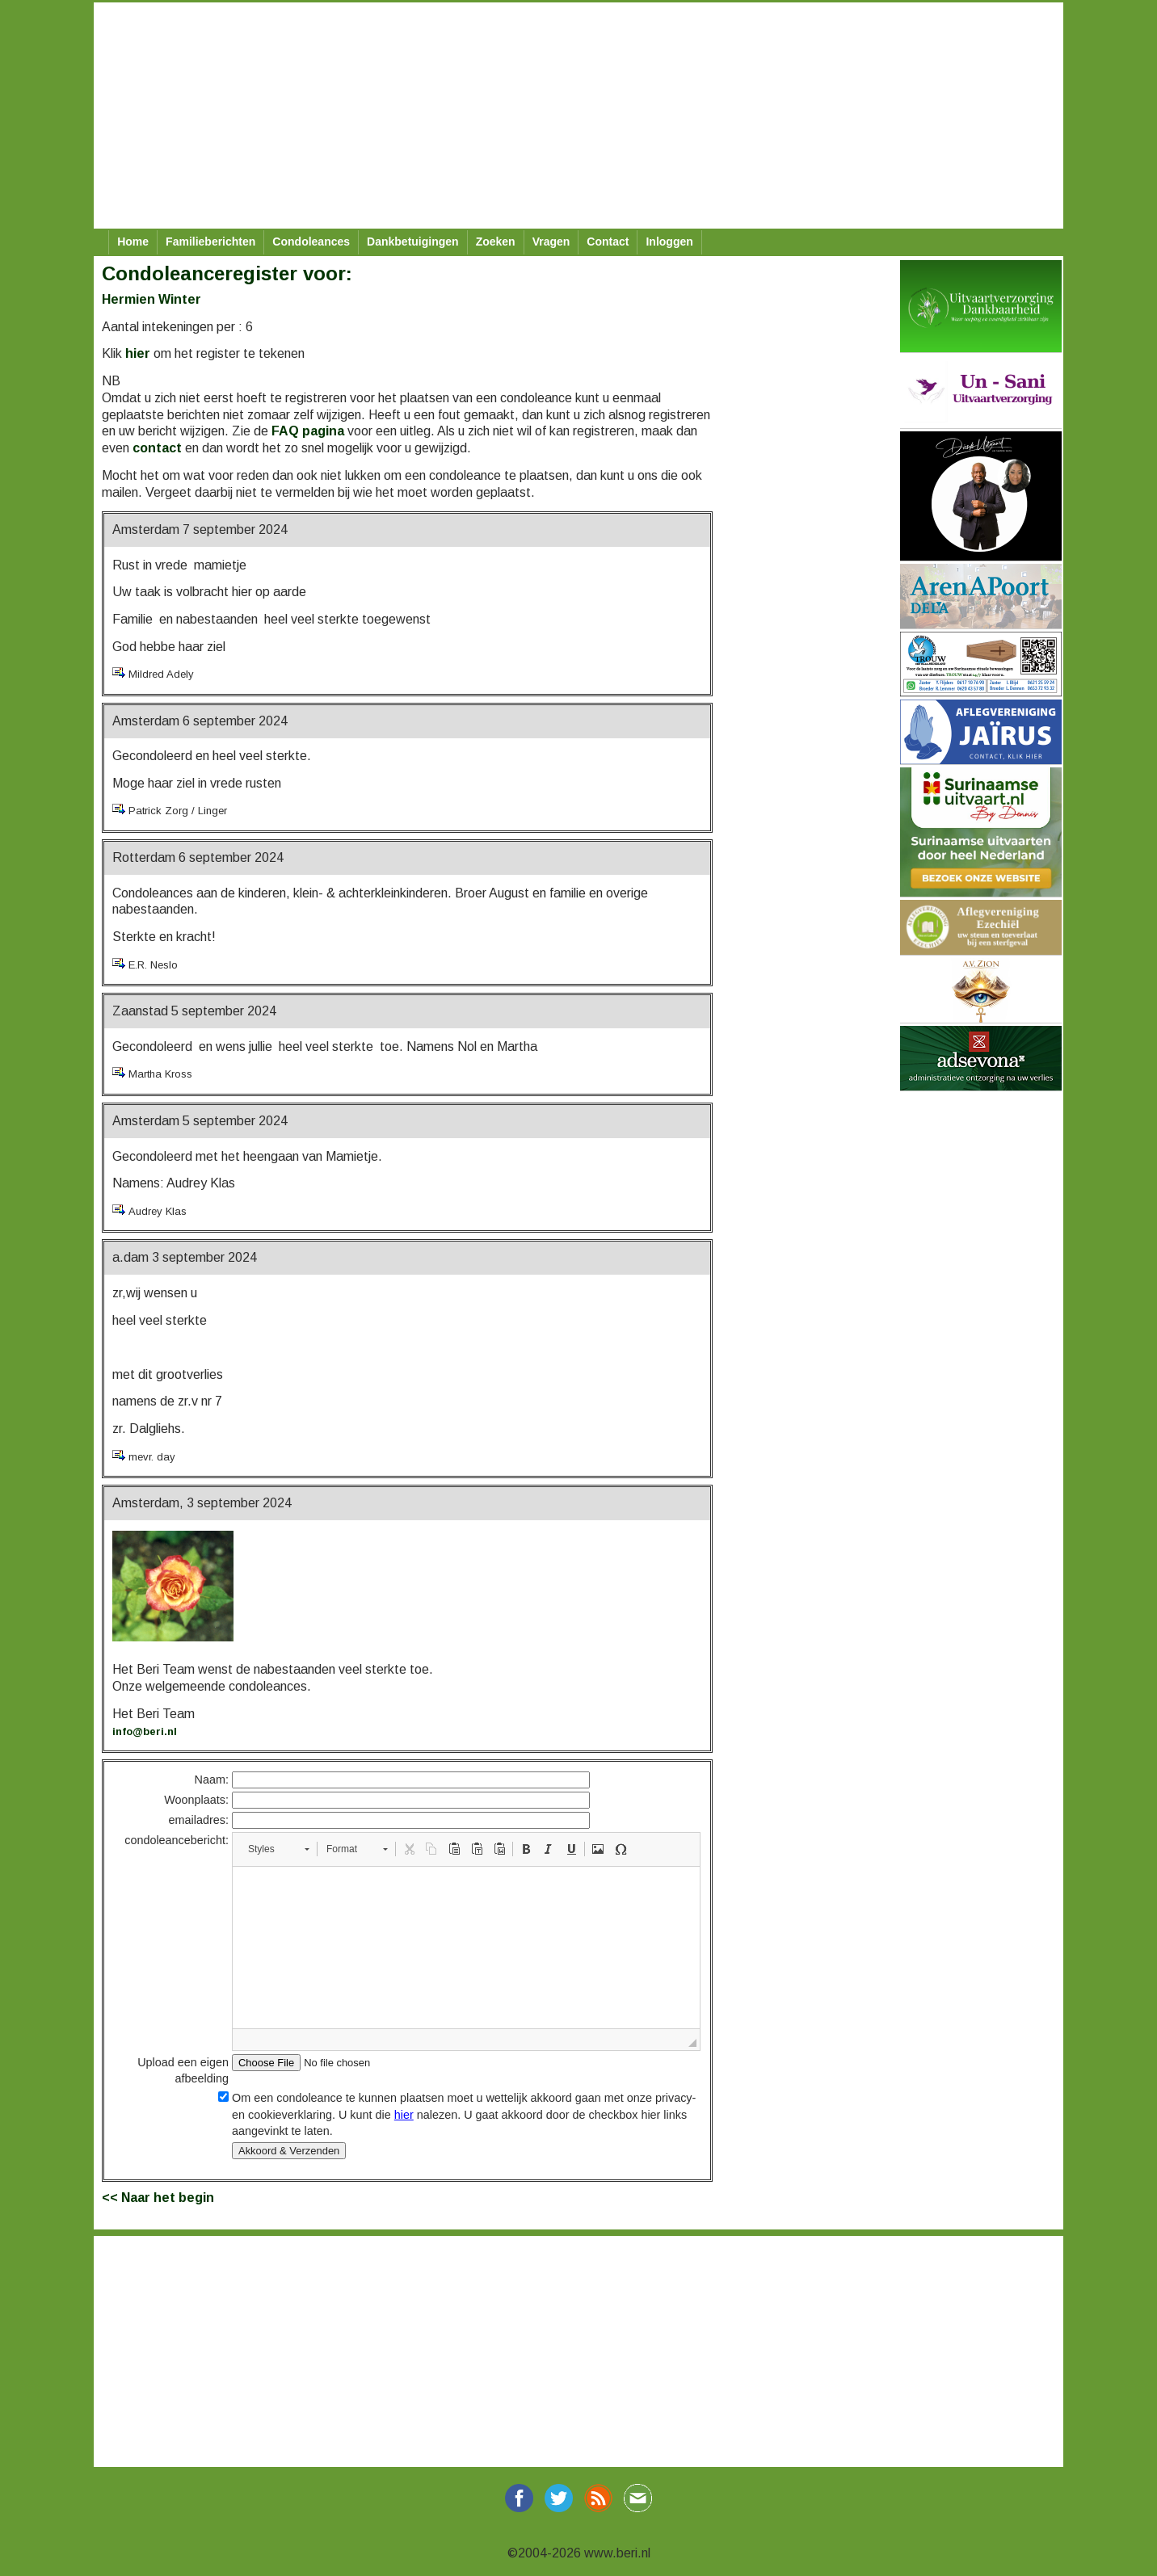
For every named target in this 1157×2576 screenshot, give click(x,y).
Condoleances (311, 241)
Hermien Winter (151, 299)
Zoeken (495, 241)
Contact (608, 241)
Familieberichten (210, 241)
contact (157, 448)
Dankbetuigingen (413, 241)
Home (133, 241)
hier (137, 353)
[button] (278, 1849)
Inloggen (669, 241)
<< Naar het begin (158, 2197)
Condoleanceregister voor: (227, 273)
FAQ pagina (307, 431)
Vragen (551, 241)
